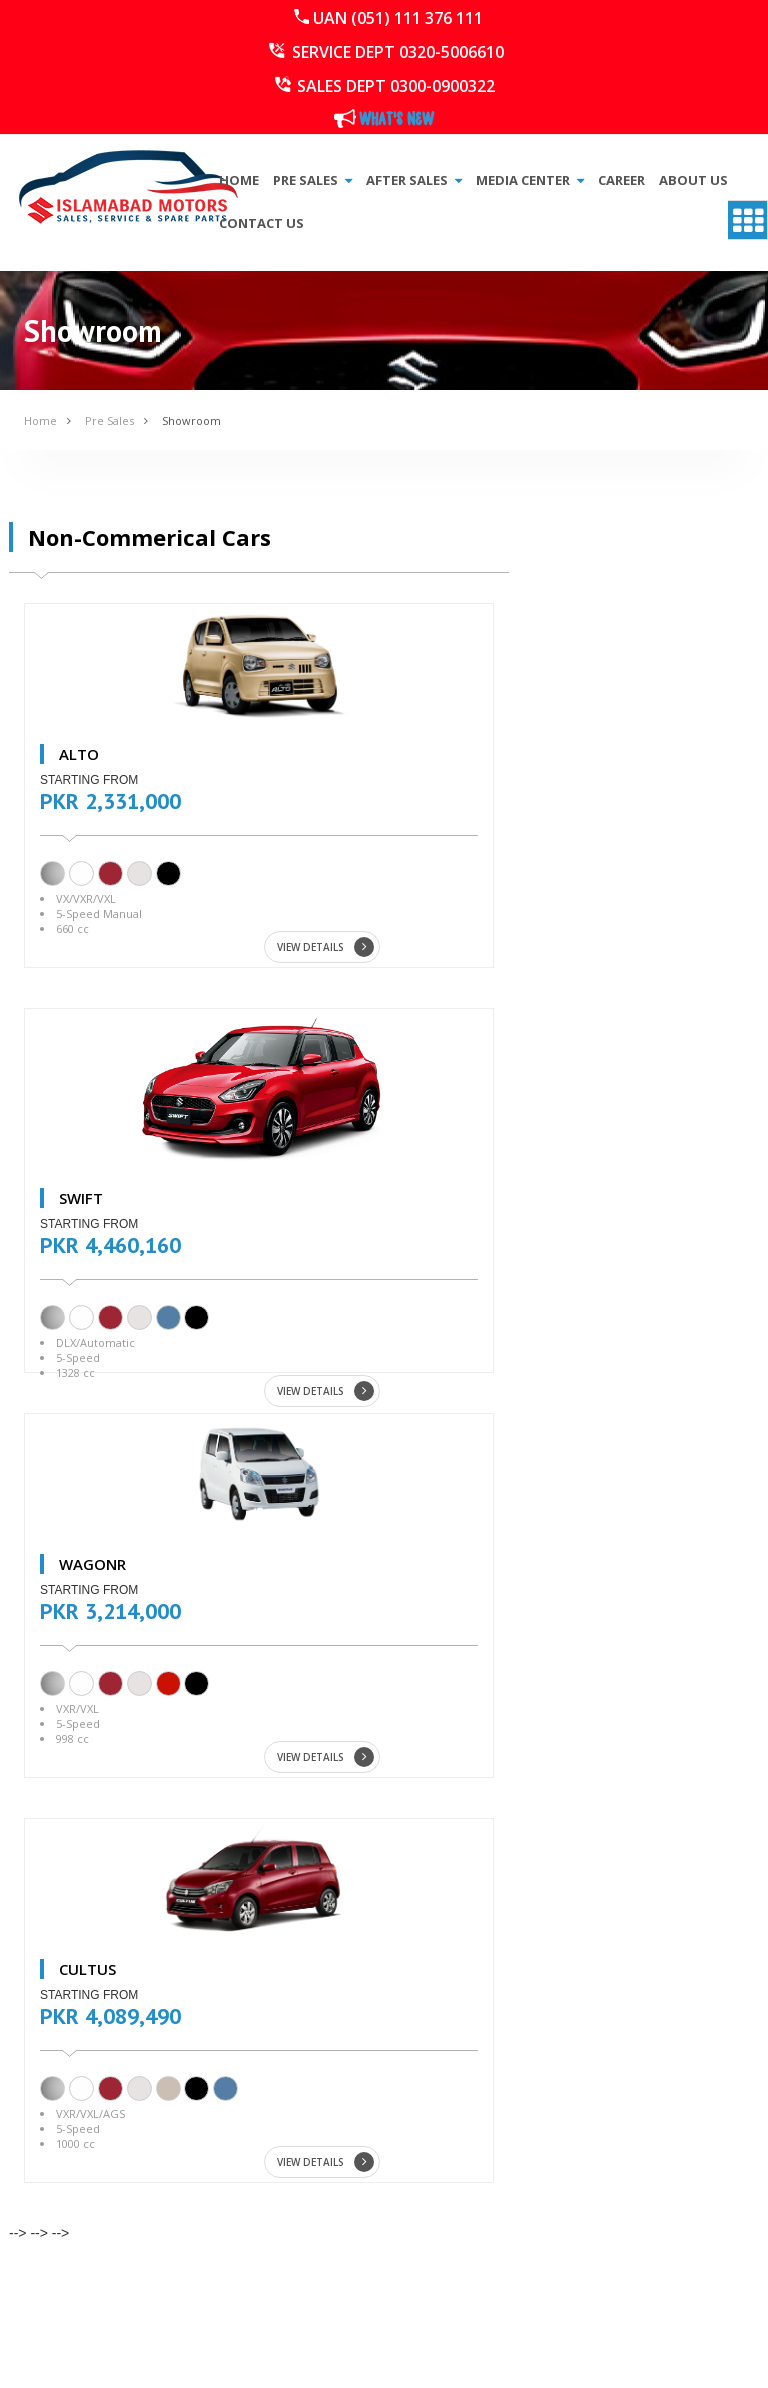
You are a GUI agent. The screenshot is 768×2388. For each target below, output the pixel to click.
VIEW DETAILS (325, 947)
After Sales (414, 180)
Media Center (530, 180)
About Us (693, 180)
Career (621, 180)
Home (239, 180)
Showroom (191, 420)
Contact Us (261, 223)
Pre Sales (312, 180)
